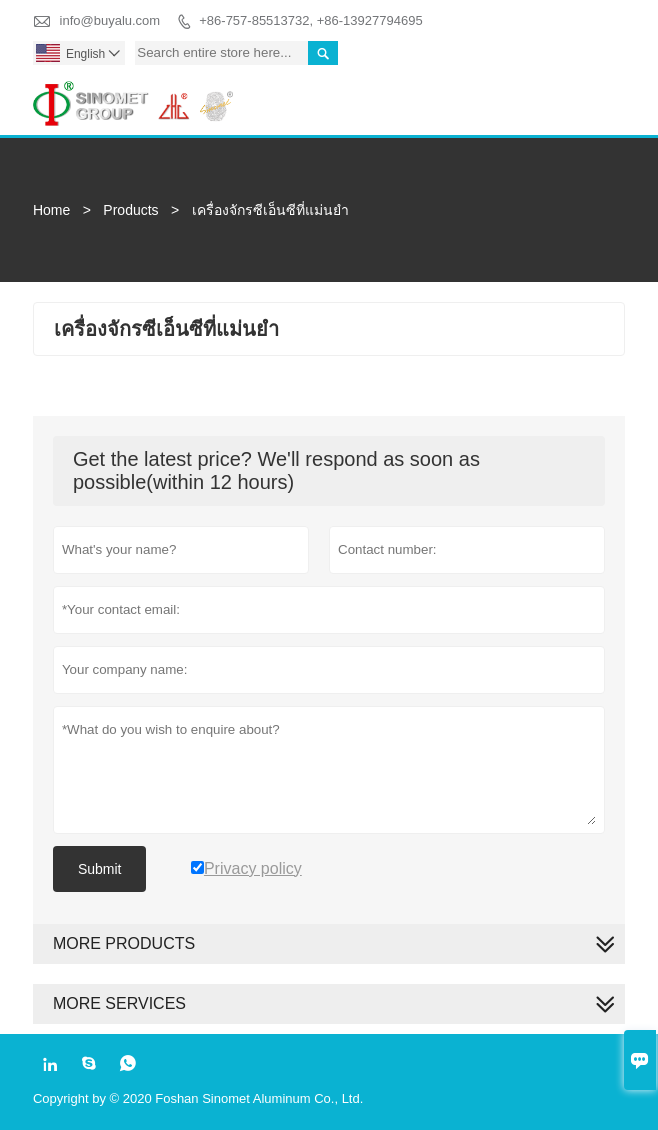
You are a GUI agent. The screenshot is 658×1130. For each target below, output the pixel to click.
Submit (100, 869)
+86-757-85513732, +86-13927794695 (310, 20)
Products (130, 210)
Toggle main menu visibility (601, 91)
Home (51, 210)
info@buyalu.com (110, 20)
